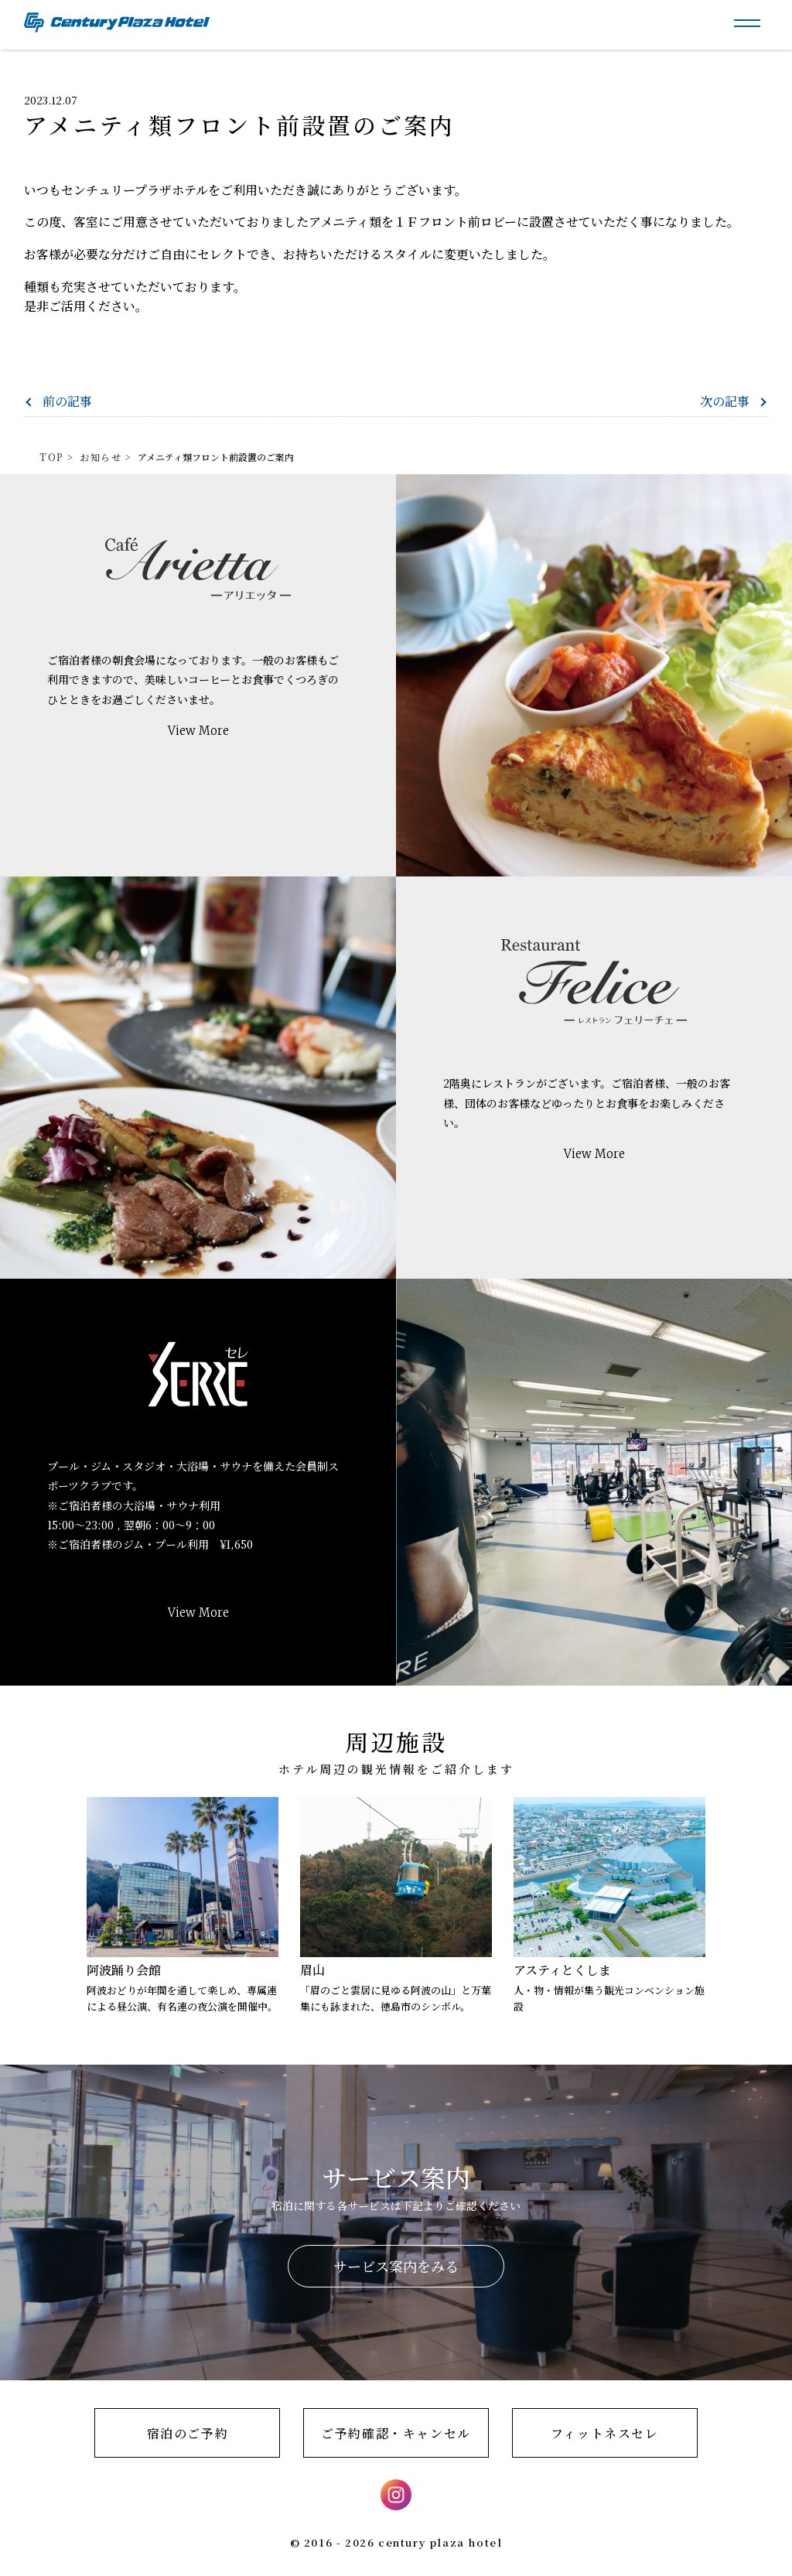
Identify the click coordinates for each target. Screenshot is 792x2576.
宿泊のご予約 (188, 2433)
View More (198, 730)
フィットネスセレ (605, 2433)
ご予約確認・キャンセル (396, 2433)
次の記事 (724, 401)
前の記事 (67, 401)
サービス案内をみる (396, 2266)
